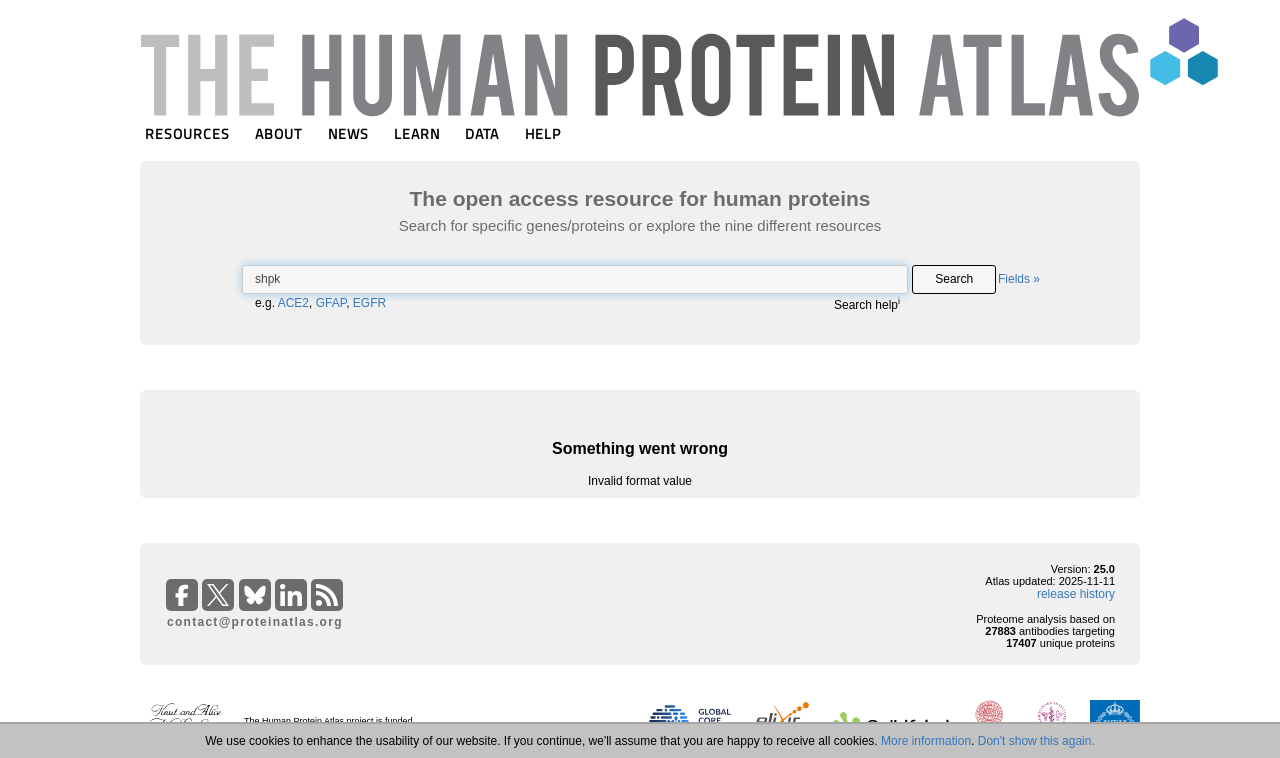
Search (954, 279)
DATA (482, 133)
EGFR (369, 303)
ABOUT (278, 133)
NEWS (348, 133)
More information (926, 741)
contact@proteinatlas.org (255, 622)
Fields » (1019, 279)
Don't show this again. (1036, 741)
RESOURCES (187, 133)
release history (1076, 594)
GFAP (331, 303)
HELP (543, 133)
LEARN (417, 133)
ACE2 (293, 303)
